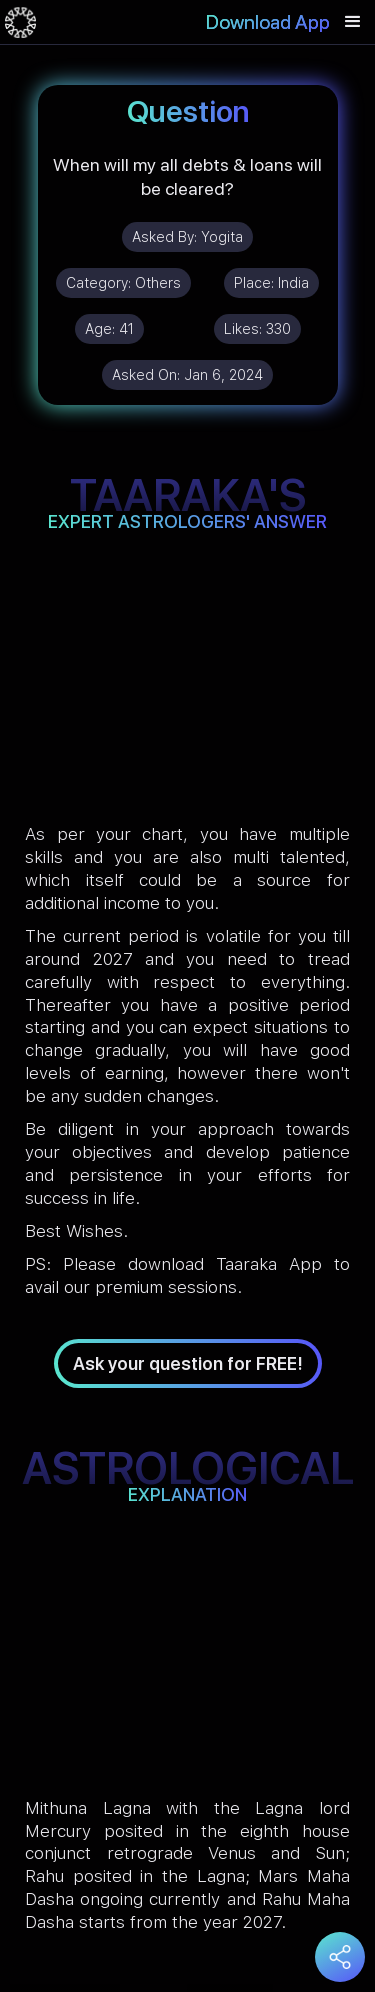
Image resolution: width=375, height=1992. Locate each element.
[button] (353, 22)
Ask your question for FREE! (188, 1363)
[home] (20, 22)
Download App (268, 22)
